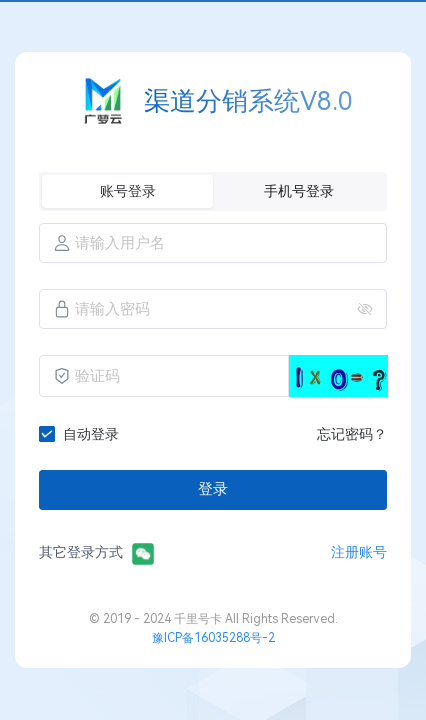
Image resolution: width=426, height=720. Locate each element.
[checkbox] (83, 434)
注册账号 (359, 552)
